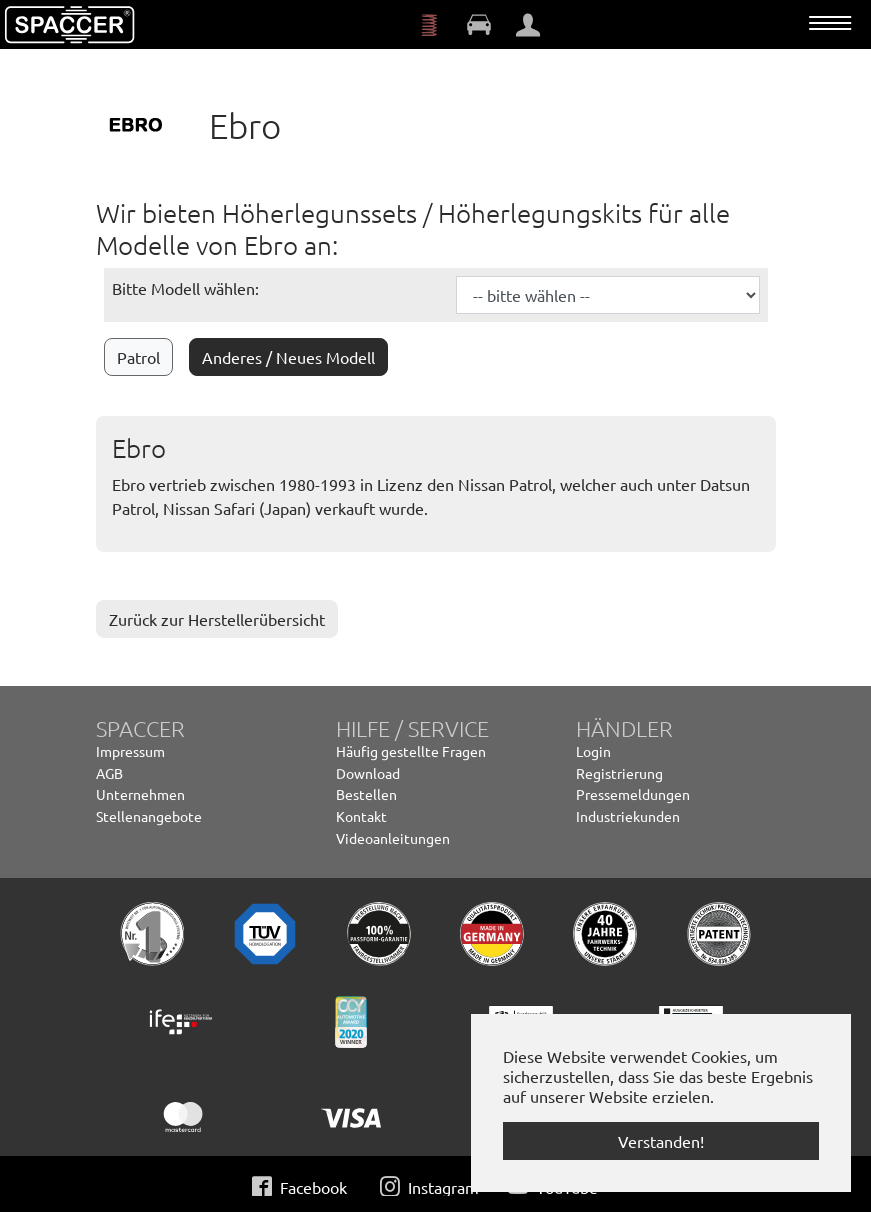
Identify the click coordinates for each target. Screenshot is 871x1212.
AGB (109, 773)
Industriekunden (628, 816)
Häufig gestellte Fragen (411, 751)
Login (593, 751)
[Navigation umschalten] (830, 23)
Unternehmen (140, 794)
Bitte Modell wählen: (185, 288)
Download (368, 773)
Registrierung (619, 773)
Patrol (138, 357)
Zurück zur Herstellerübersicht (217, 619)
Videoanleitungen (393, 838)
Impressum (130, 751)
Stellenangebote (149, 816)
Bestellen (366, 794)
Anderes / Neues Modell (288, 357)
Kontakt (361, 816)
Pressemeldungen (633, 794)
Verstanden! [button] (661, 1141)
